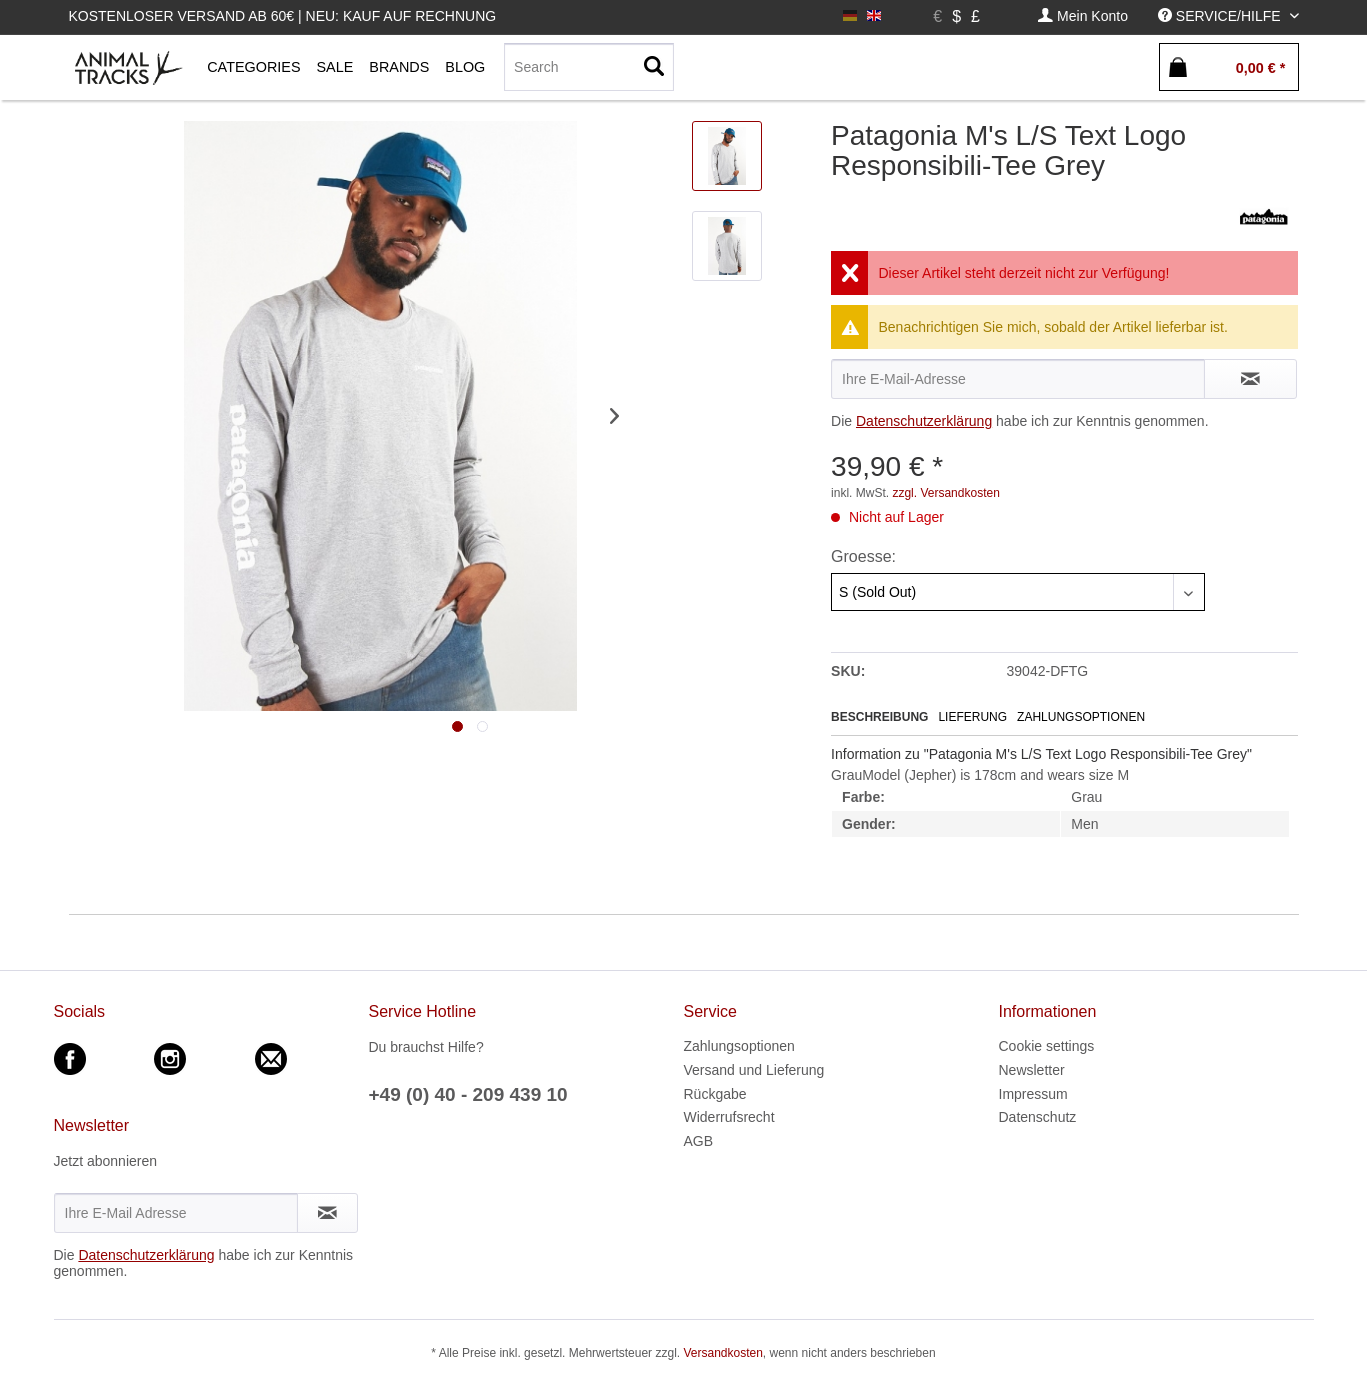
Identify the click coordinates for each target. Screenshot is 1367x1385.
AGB (699, 1141)
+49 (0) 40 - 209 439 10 (468, 1094)
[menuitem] (1083, 16)
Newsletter (1032, 1070)
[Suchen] (654, 67)
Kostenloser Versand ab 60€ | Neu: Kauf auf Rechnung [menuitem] (283, 16)
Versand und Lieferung (754, 1070)
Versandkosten (722, 1353)
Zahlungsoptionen (1081, 717)
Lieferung (972, 717)
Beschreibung (879, 717)
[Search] (589, 67)
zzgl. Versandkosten (945, 493)
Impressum (1033, 1094)
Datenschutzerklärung (924, 421)
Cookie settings (1047, 1046)
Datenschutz (1038, 1117)
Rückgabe (715, 1094)
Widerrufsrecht (729, 1117)
